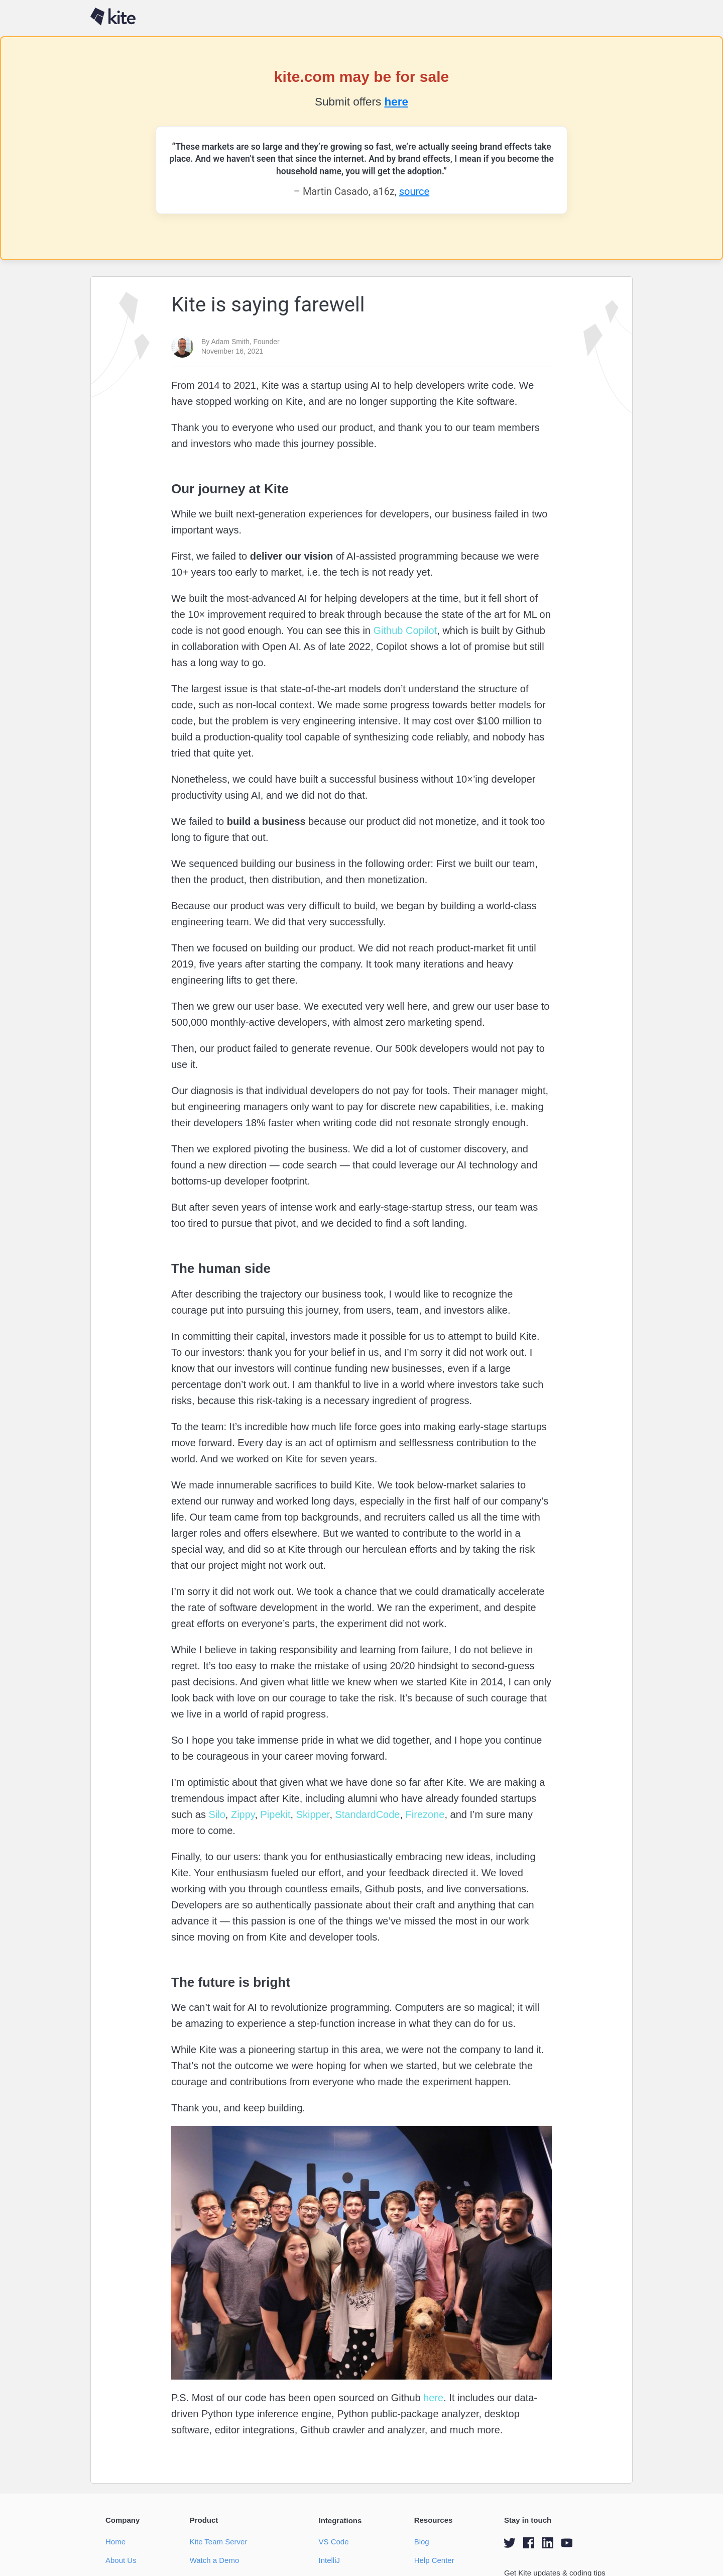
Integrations (340, 2520)
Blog (421, 2541)
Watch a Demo (214, 2560)
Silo (215, 1814)
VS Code (333, 2541)
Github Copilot (404, 630)
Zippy (241, 1814)
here (396, 101)
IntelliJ (329, 2560)
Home (115, 2541)
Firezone (423, 1814)
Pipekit (274, 1814)
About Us (121, 2560)
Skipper (311, 1814)
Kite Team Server (219, 2541)
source (414, 191)
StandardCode (366, 1814)
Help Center (434, 2560)
